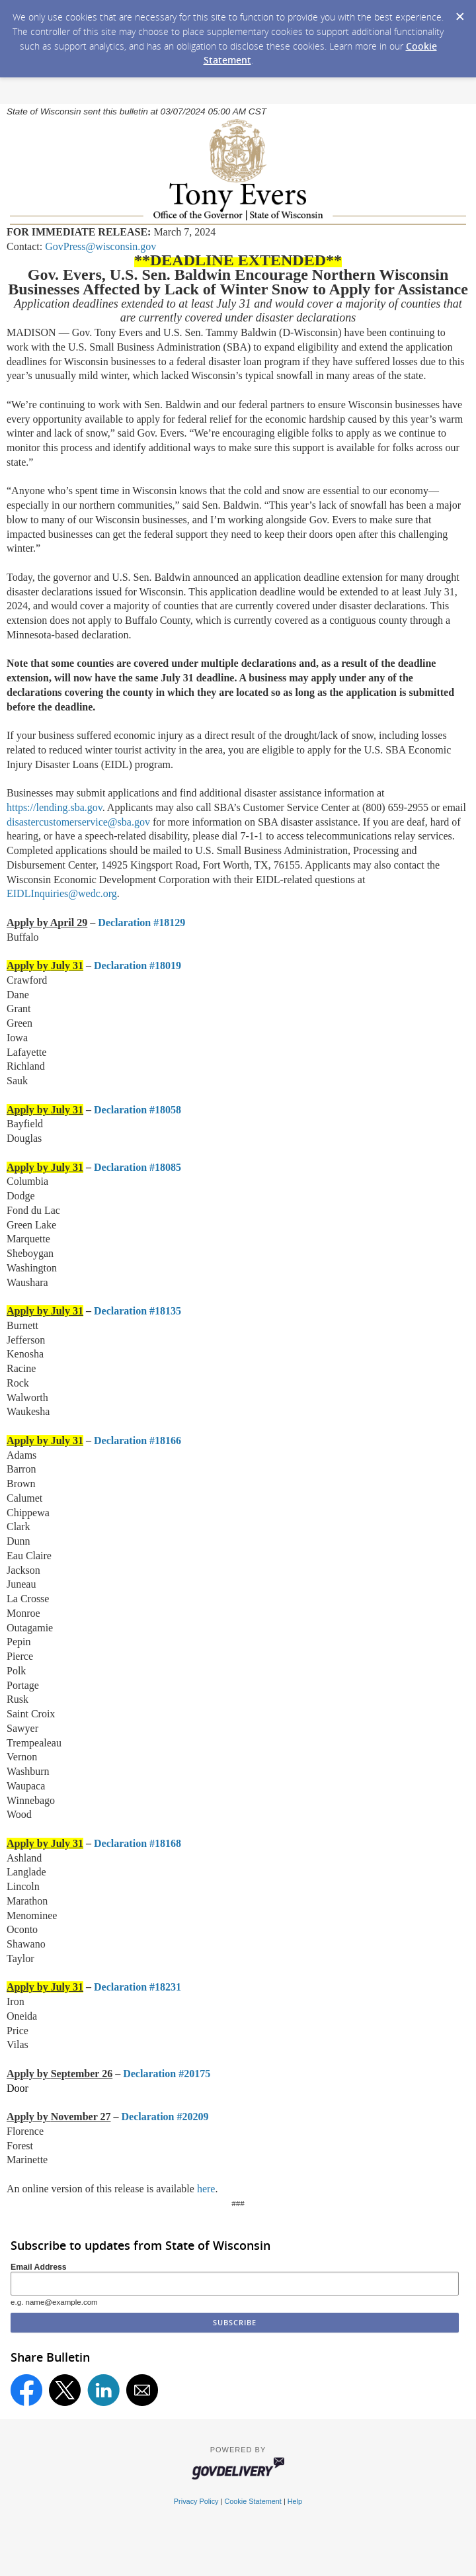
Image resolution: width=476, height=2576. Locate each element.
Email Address (39, 2267)
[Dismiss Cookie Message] (459, 12)
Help (295, 2501)
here (206, 2188)
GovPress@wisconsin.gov (100, 246)
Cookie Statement (252, 2501)
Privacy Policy (196, 2501)
